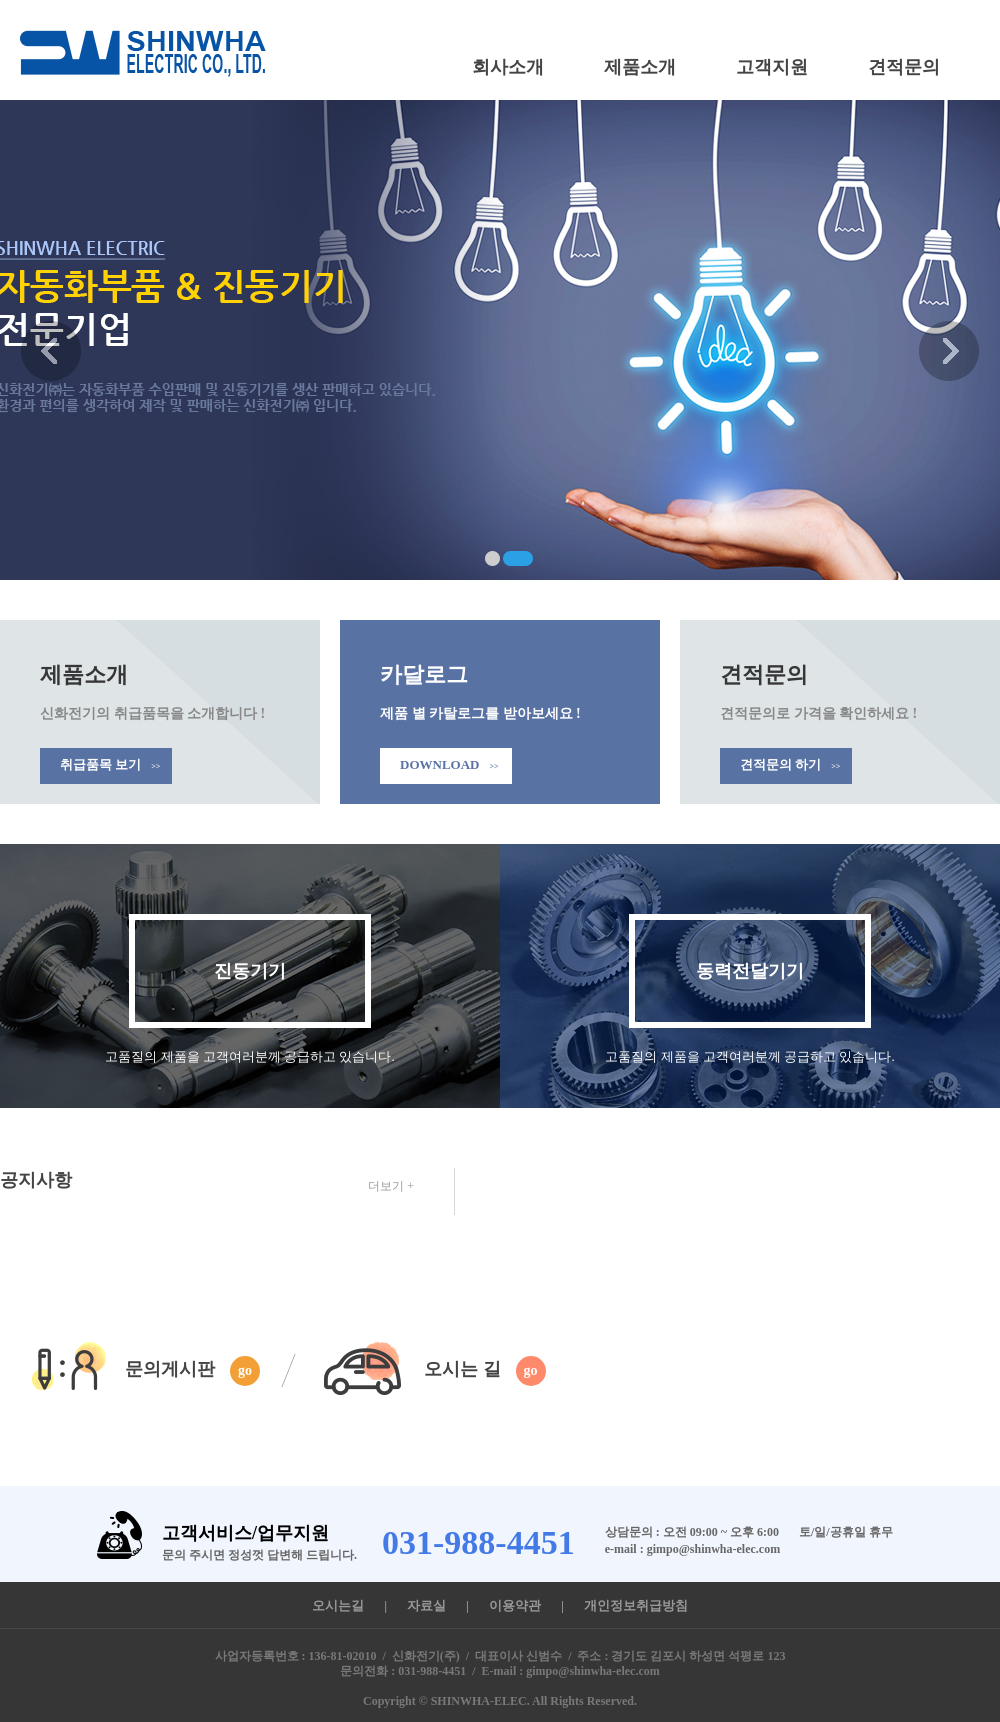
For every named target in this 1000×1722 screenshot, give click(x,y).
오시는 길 (485, 1371)
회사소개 (508, 67)
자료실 (426, 1605)
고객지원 (772, 67)
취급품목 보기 (110, 764)
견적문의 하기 (790, 764)
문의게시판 (192, 1371)
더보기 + (391, 1186)
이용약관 (515, 1605)
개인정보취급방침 (636, 1605)
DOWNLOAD (449, 764)
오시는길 (338, 1605)
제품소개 (640, 67)
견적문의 (904, 67)
